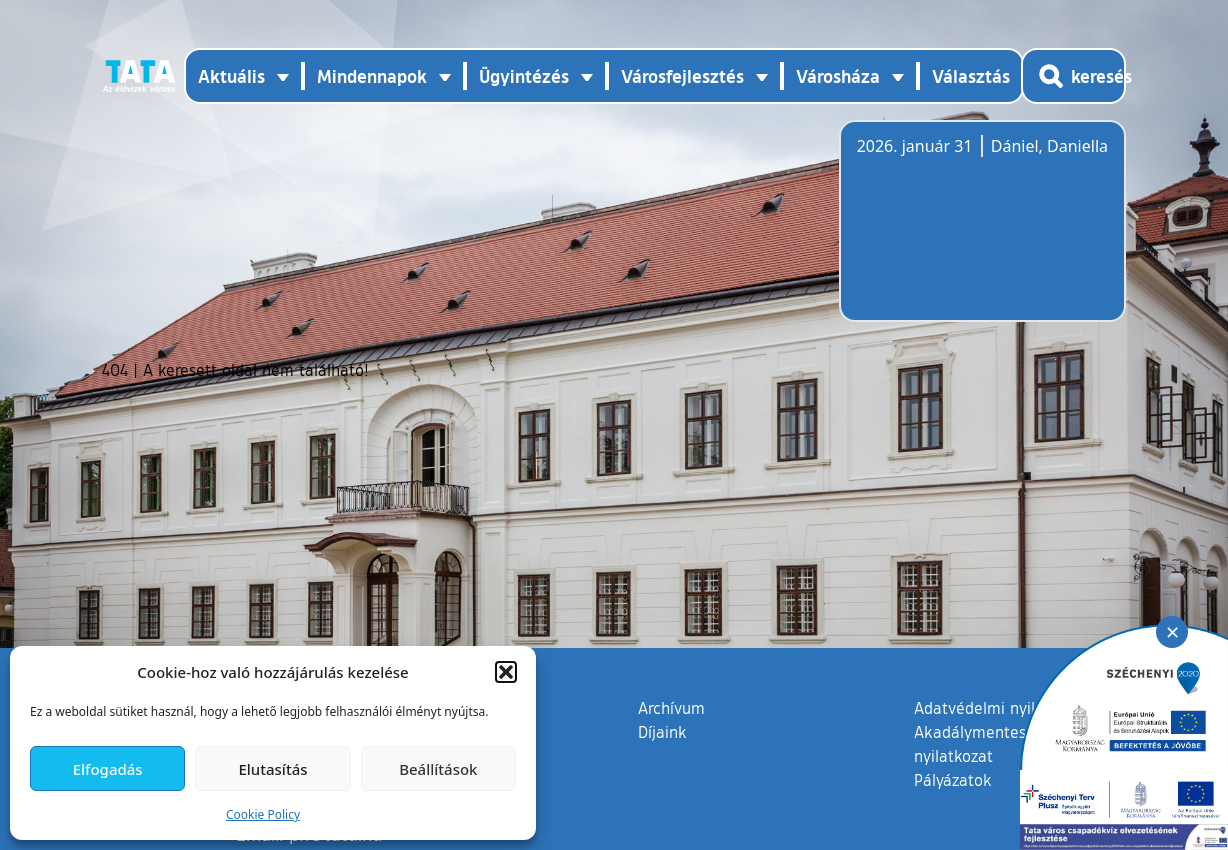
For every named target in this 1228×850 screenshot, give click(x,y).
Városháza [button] (838, 76)
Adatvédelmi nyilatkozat (1001, 708)
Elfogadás (108, 769)
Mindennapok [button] (372, 76)
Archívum (671, 707)
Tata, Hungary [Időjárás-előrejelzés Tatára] (969, 233)
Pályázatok (953, 780)
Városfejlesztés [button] (682, 76)
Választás (971, 76)
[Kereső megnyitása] (1073, 76)
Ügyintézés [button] (524, 76)
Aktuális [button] (231, 76)
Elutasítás (272, 769)
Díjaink (662, 732)
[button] (506, 672)
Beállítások (438, 769)
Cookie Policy (263, 814)
